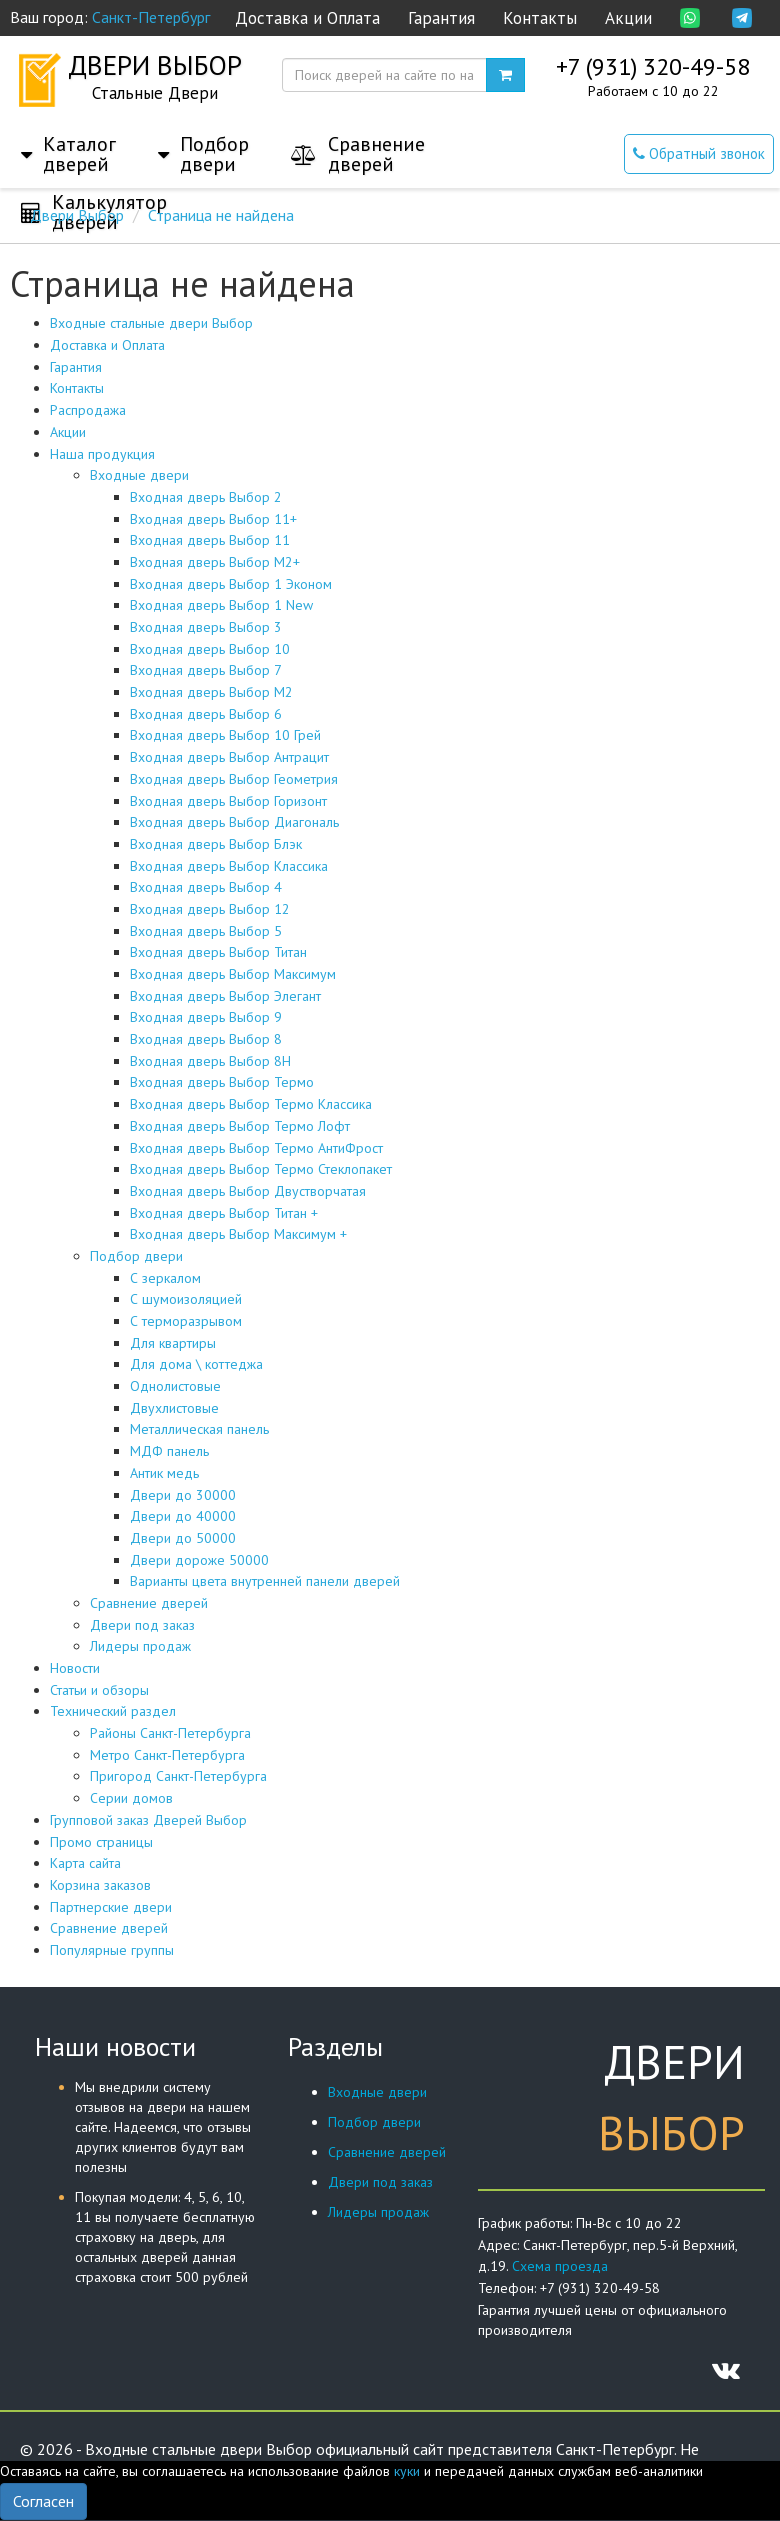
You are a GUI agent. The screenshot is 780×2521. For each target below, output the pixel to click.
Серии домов (131, 1798)
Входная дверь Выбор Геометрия (234, 779)
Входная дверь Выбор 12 (210, 909)
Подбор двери (136, 1256)
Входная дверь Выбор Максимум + (238, 1234)
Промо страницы (101, 1842)
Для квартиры (173, 1343)
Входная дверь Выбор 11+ (213, 519)
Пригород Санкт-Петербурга (178, 1776)
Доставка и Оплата (307, 18)
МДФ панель (169, 1451)
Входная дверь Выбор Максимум (233, 974)
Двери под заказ (142, 1625)
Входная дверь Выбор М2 (211, 692)
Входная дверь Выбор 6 (206, 714)
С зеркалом (165, 1278)
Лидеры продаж (140, 1646)
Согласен (43, 2501)
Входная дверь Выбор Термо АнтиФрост (256, 1148)
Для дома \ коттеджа (196, 1364)
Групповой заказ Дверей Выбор (148, 1820)
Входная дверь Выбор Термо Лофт (240, 1126)
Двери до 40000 (183, 1516)
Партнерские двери (111, 1907)
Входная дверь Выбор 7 (206, 670)
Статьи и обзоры (99, 1690)
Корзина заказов (100, 1885)
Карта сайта (85, 1863)
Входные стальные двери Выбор (151, 323)
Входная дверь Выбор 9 (206, 1017)
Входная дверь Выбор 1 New (221, 605)
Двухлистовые (174, 1408)
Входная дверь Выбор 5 (206, 931)
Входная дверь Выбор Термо (222, 1082)
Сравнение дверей (149, 1603)
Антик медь (164, 1473)
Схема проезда (560, 2266)
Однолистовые (175, 1386)
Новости (75, 1668)
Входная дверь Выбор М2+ (215, 562)
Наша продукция (102, 454)
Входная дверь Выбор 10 (210, 649)
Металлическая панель (199, 1429)
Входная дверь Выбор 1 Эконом (231, 584)
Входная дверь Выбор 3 (206, 627)
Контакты (540, 18)
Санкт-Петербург (151, 17)
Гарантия (441, 18)
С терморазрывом (186, 1321)
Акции (628, 18)
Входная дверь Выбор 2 (206, 497)
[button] (68, 134)
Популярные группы (112, 1950)
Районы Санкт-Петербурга (170, 1733)
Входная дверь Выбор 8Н (210, 1061)
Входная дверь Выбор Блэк (216, 844)
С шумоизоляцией (186, 1299)
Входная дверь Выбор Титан (218, 952)
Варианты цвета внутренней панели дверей (265, 1581)
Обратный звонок (699, 153)
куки (407, 2471)
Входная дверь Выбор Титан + (224, 1213)
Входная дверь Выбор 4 (206, 887)
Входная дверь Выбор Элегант (225, 996)
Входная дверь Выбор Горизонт (228, 801)
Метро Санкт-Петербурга (167, 1755)
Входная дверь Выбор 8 (206, 1039)
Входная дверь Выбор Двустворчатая (248, 1191)
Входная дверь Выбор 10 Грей (225, 735)
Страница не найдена (221, 215)
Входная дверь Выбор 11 (210, 540)
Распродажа (88, 410)
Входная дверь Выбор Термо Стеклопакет (261, 1169)
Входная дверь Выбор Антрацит (229, 757)
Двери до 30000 (183, 1495)
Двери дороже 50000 (199, 1560)
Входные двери (139, 475)
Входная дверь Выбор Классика (229, 866)
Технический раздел (113, 1711)
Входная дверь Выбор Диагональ (234, 822)
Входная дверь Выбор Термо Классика (251, 1104)
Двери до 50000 (183, 1538)
